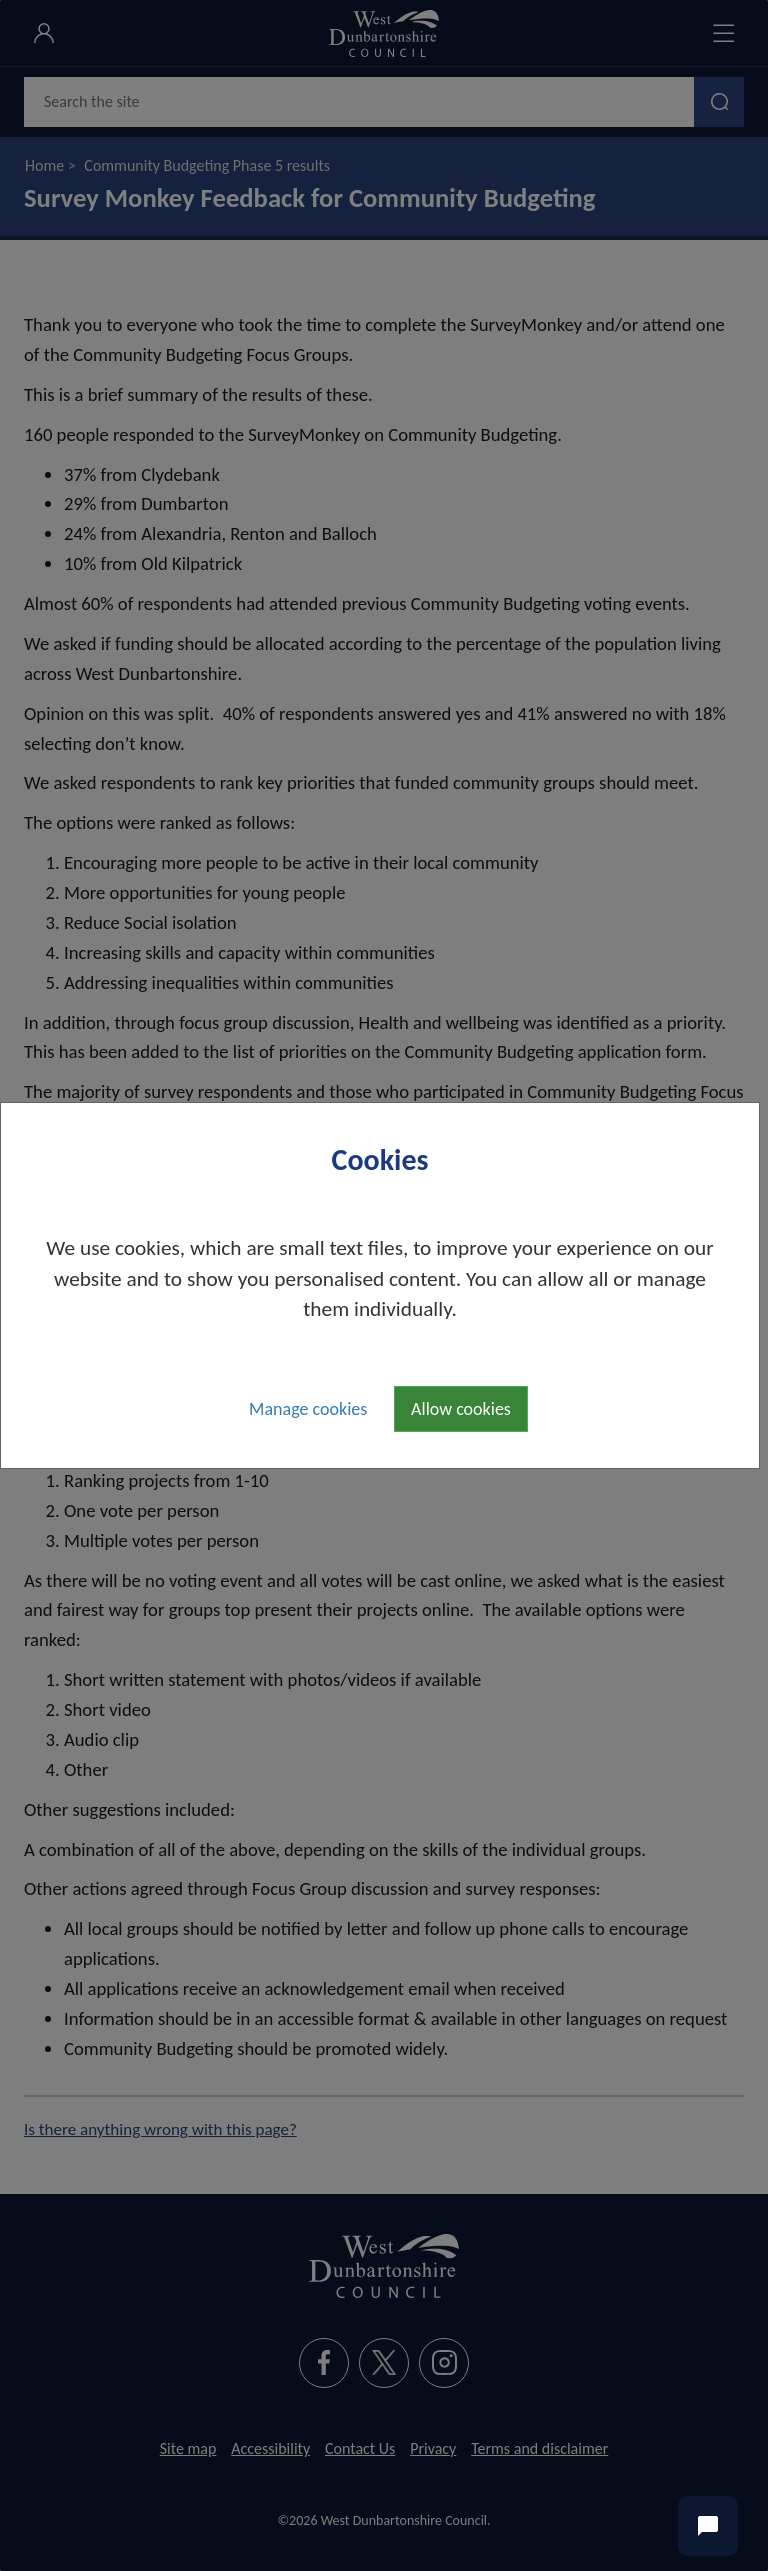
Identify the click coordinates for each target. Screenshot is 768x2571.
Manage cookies (308, 1409)
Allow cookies (461, 1409)
